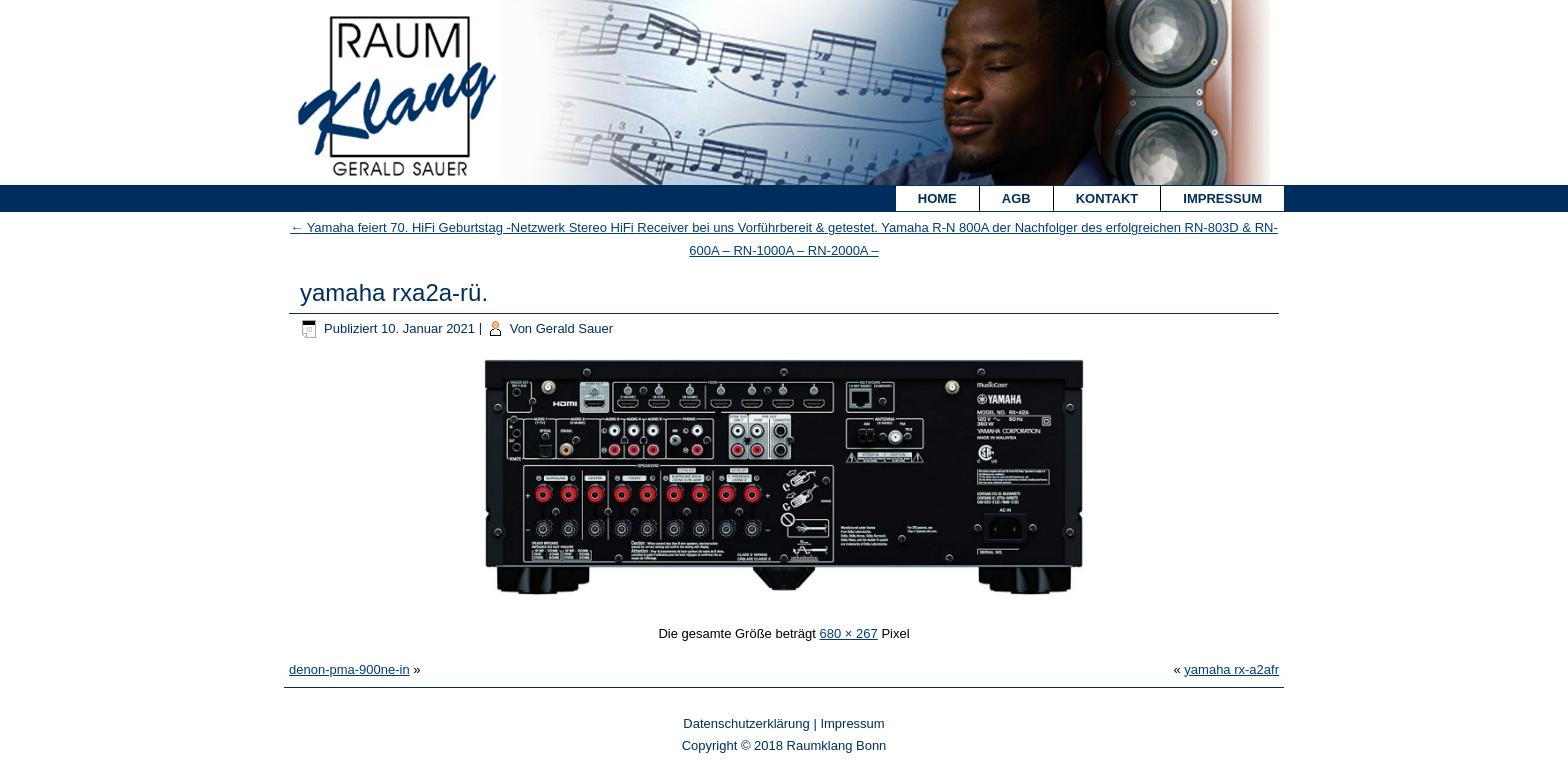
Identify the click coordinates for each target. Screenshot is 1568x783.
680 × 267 (849, 633)
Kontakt (1107, 198)
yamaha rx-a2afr (1231, 669)
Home (937, 198)
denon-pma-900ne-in (349, 669)
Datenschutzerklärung (746, 723)
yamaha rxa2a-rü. (394, 292)
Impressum (1222, 198)
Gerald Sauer (574, 328)
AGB (1016, 198)
